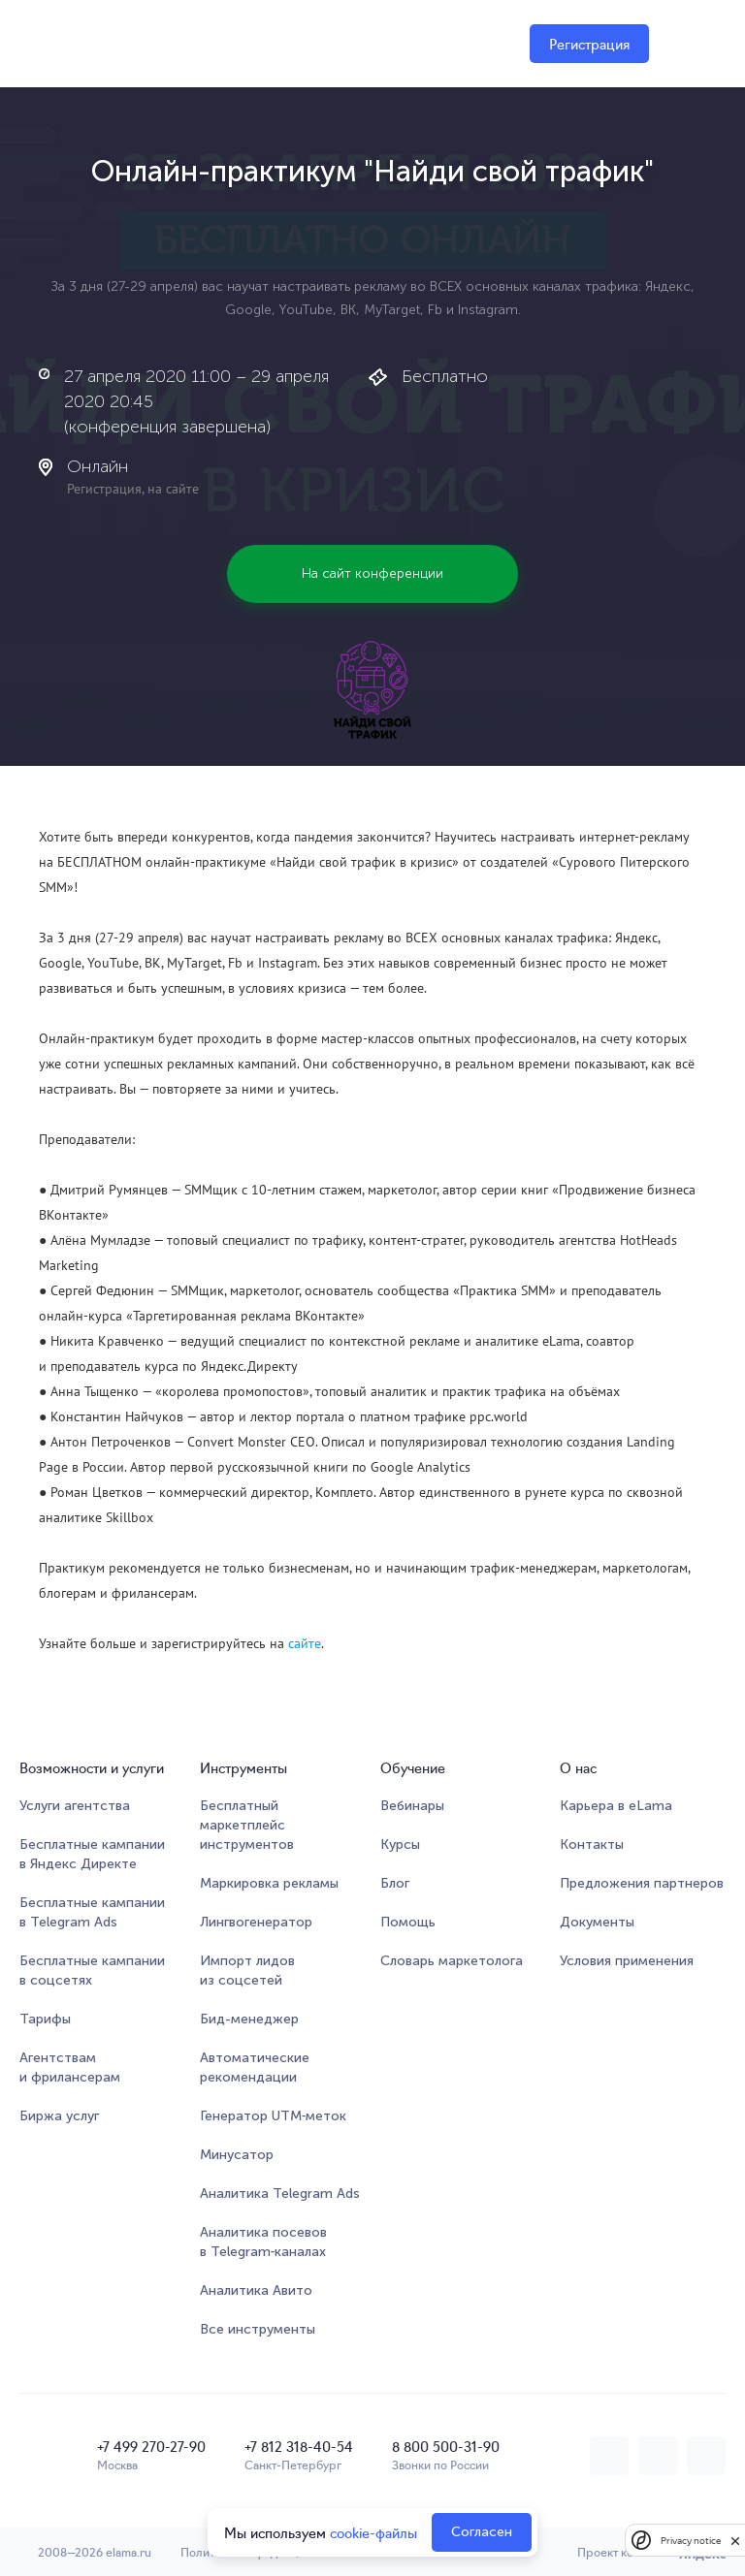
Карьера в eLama (616, 1805)
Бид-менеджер (249, 2019)
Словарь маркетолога (451, 1961)
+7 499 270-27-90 (151, 2446)
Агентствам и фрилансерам (69, 2067)
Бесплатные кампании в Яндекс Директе (92, 1854)
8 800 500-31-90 (446, 2446)
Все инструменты (257, 2329)
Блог (394, 1883)
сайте (304, 1643)
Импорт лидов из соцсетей (247, 1970)
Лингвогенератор (256, 1922)
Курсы (400, 1844)
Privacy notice (691, 2540)
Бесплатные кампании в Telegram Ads (92, 1912)
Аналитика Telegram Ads (280, 2193)
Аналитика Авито (256, 2290)
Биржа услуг (59, 2116)
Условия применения (627, 1961)
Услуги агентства (74, 1805)
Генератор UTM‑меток (273, 2116)
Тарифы (45, 2019)
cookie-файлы (373, 2532)
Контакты (592, 1844)
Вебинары (412, 1805)
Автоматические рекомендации (254, 2067)
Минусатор (237, 2155)
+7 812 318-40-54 (298, 2446)
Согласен (481, 2532)
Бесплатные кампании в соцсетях (92, 1970)
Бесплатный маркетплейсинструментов (247, 1825)
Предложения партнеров (642, 1883)
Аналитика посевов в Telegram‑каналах (263, 2242)
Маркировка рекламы (269, 1883)
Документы (597, 1922)
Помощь (408, 1922)
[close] (735, 2540)
